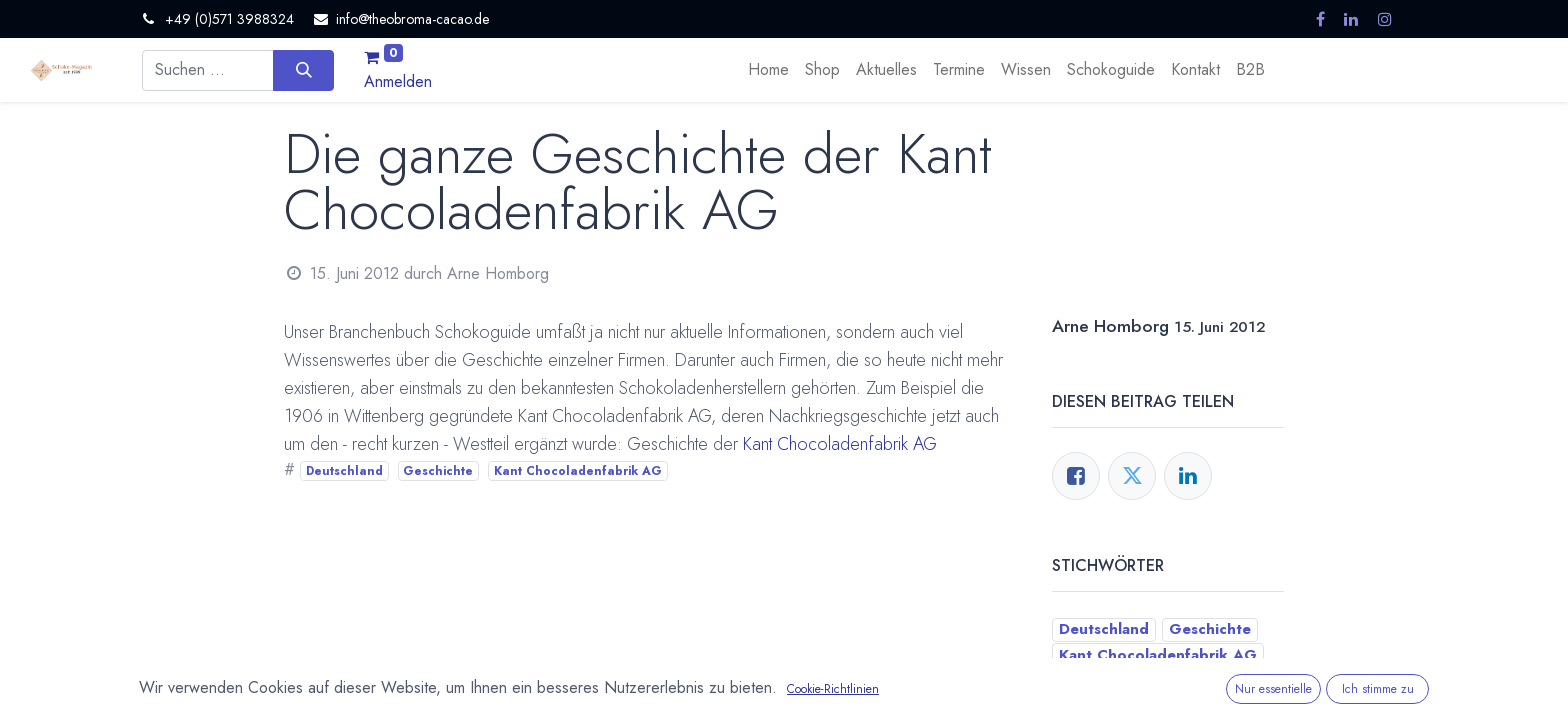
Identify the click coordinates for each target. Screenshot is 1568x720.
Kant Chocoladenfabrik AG (840, 444)
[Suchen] (303, 70)
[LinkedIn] (1188, 476)
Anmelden (398, 81)
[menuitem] (768, 70)
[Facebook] (1076, 476)
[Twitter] (1132, 476)
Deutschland (344, 471)
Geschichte (438, 471)
